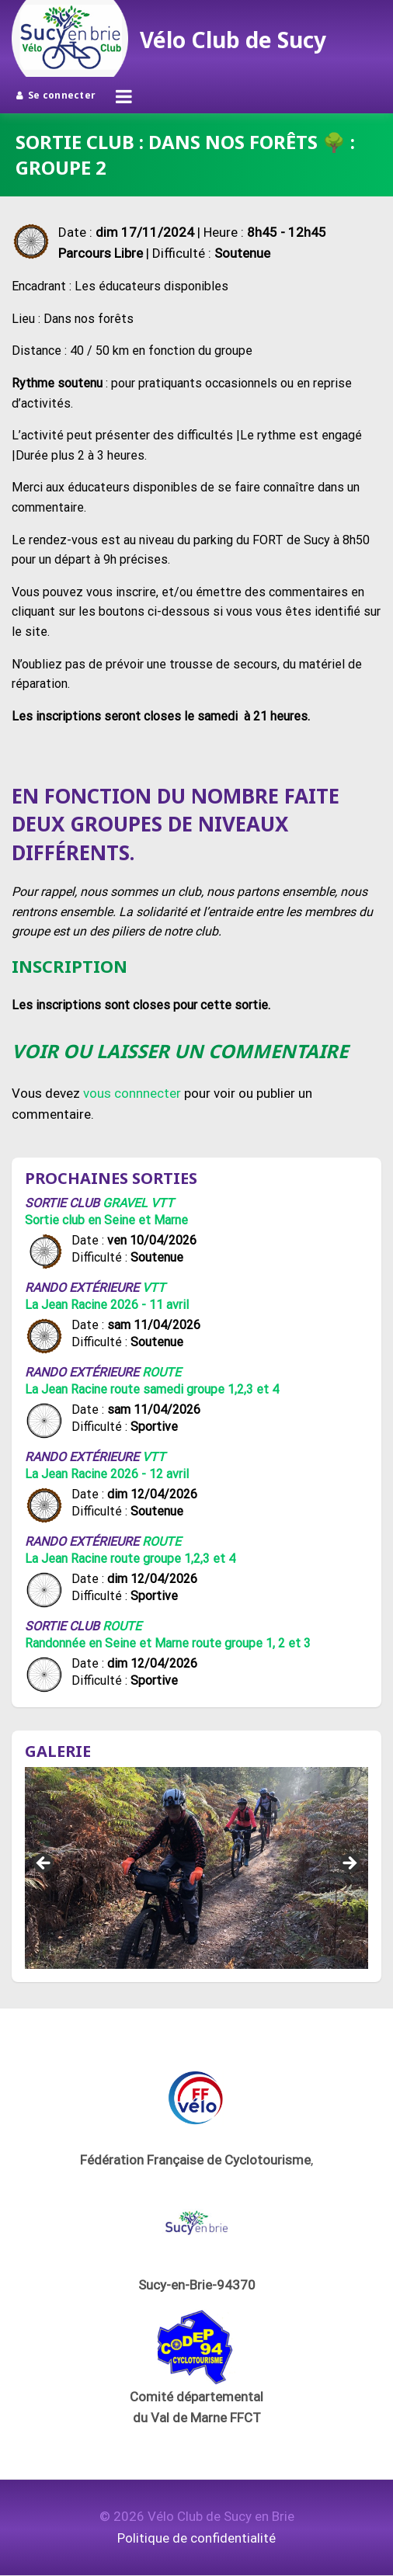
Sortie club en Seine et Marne (106, 1220)
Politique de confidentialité (196, 2538)
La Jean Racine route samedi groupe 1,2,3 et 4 (152, 1389)
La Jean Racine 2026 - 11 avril (107, 1304)
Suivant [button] (348, 1864)
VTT (162, 1203)
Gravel (125, 1203)
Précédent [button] (44, 1864)
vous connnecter (132, 1093)
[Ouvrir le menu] (124, 96)
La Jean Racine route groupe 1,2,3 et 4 (130, 1558)
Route (161, 1372)
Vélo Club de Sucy (233, 39)
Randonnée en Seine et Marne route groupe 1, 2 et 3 (168, 1643)
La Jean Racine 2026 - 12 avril (107, 1474)
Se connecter (56, 95)
